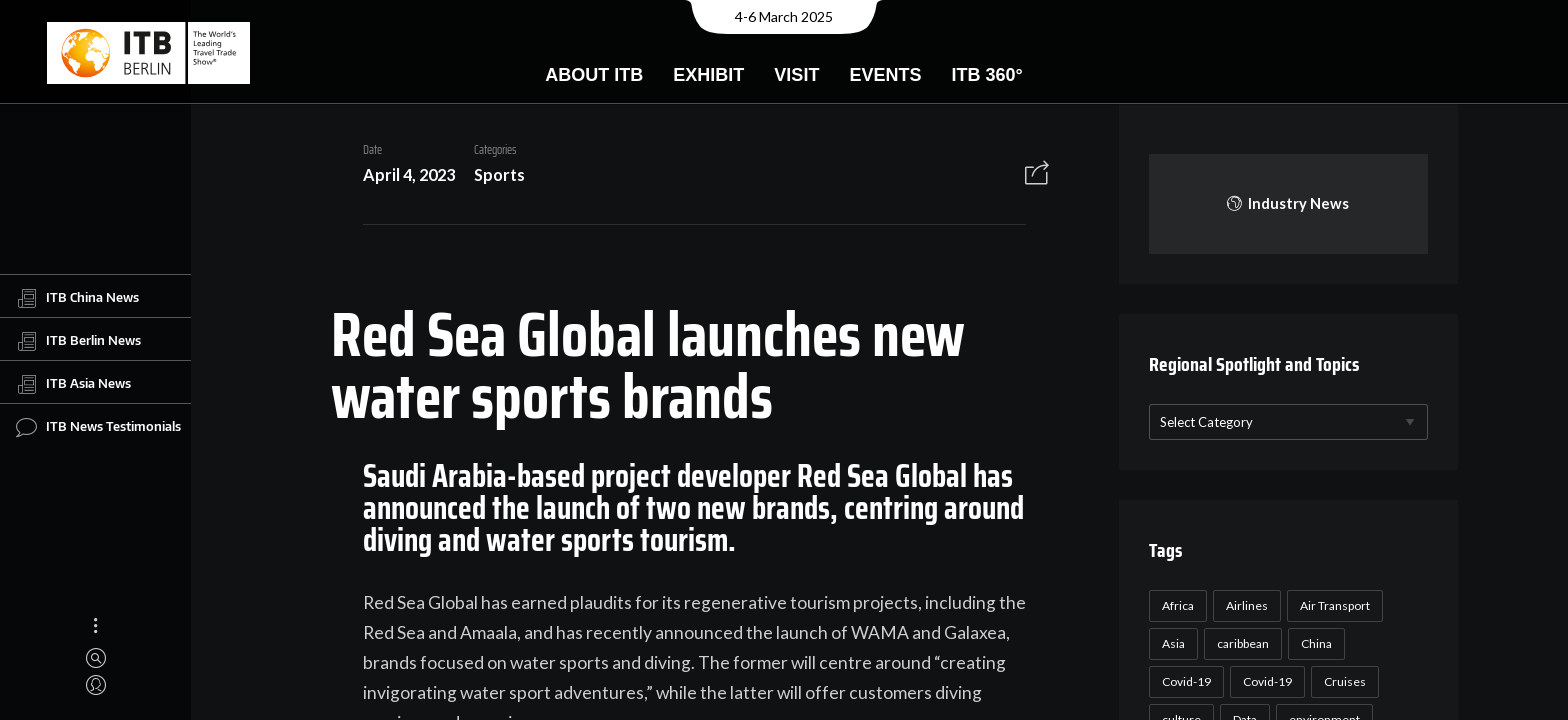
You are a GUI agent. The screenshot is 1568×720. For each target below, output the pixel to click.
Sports (491, 174)
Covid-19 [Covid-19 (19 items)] (1264, 681)
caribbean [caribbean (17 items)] (1240, 643)
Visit (796, 75)
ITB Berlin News (78, 341)
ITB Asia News (73, 384)
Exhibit (708, 75)
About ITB (594, 75)
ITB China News (77, 298)
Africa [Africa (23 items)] (1175, 605)
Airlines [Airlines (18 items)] (1244, 605)
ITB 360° (986, 75)
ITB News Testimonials (98, 427)
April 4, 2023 (401, 174)
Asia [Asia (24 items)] (1170, 643)
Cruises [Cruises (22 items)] (1342, 681)
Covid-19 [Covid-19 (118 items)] (1183, 681)
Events (885, 75)
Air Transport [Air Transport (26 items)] (1332, 605)
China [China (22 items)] (1313, 643)
